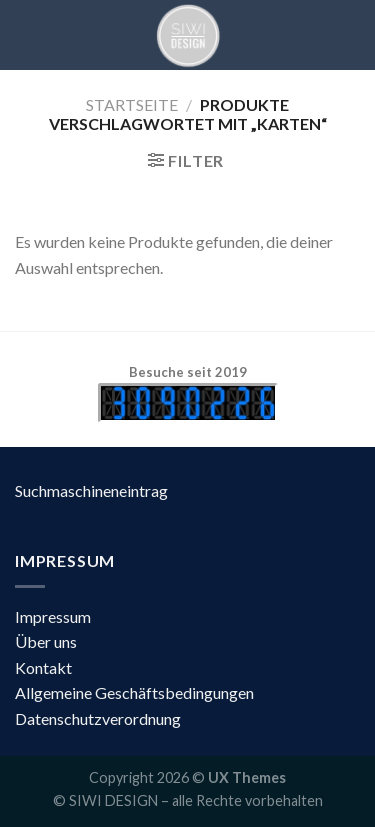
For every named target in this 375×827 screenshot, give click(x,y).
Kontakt (43, 667)
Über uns (46, 641)
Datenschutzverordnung (98, 718)
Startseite (132, 104)
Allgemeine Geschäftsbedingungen (134, 692)
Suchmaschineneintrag (91, 490)
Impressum (53, 616)
